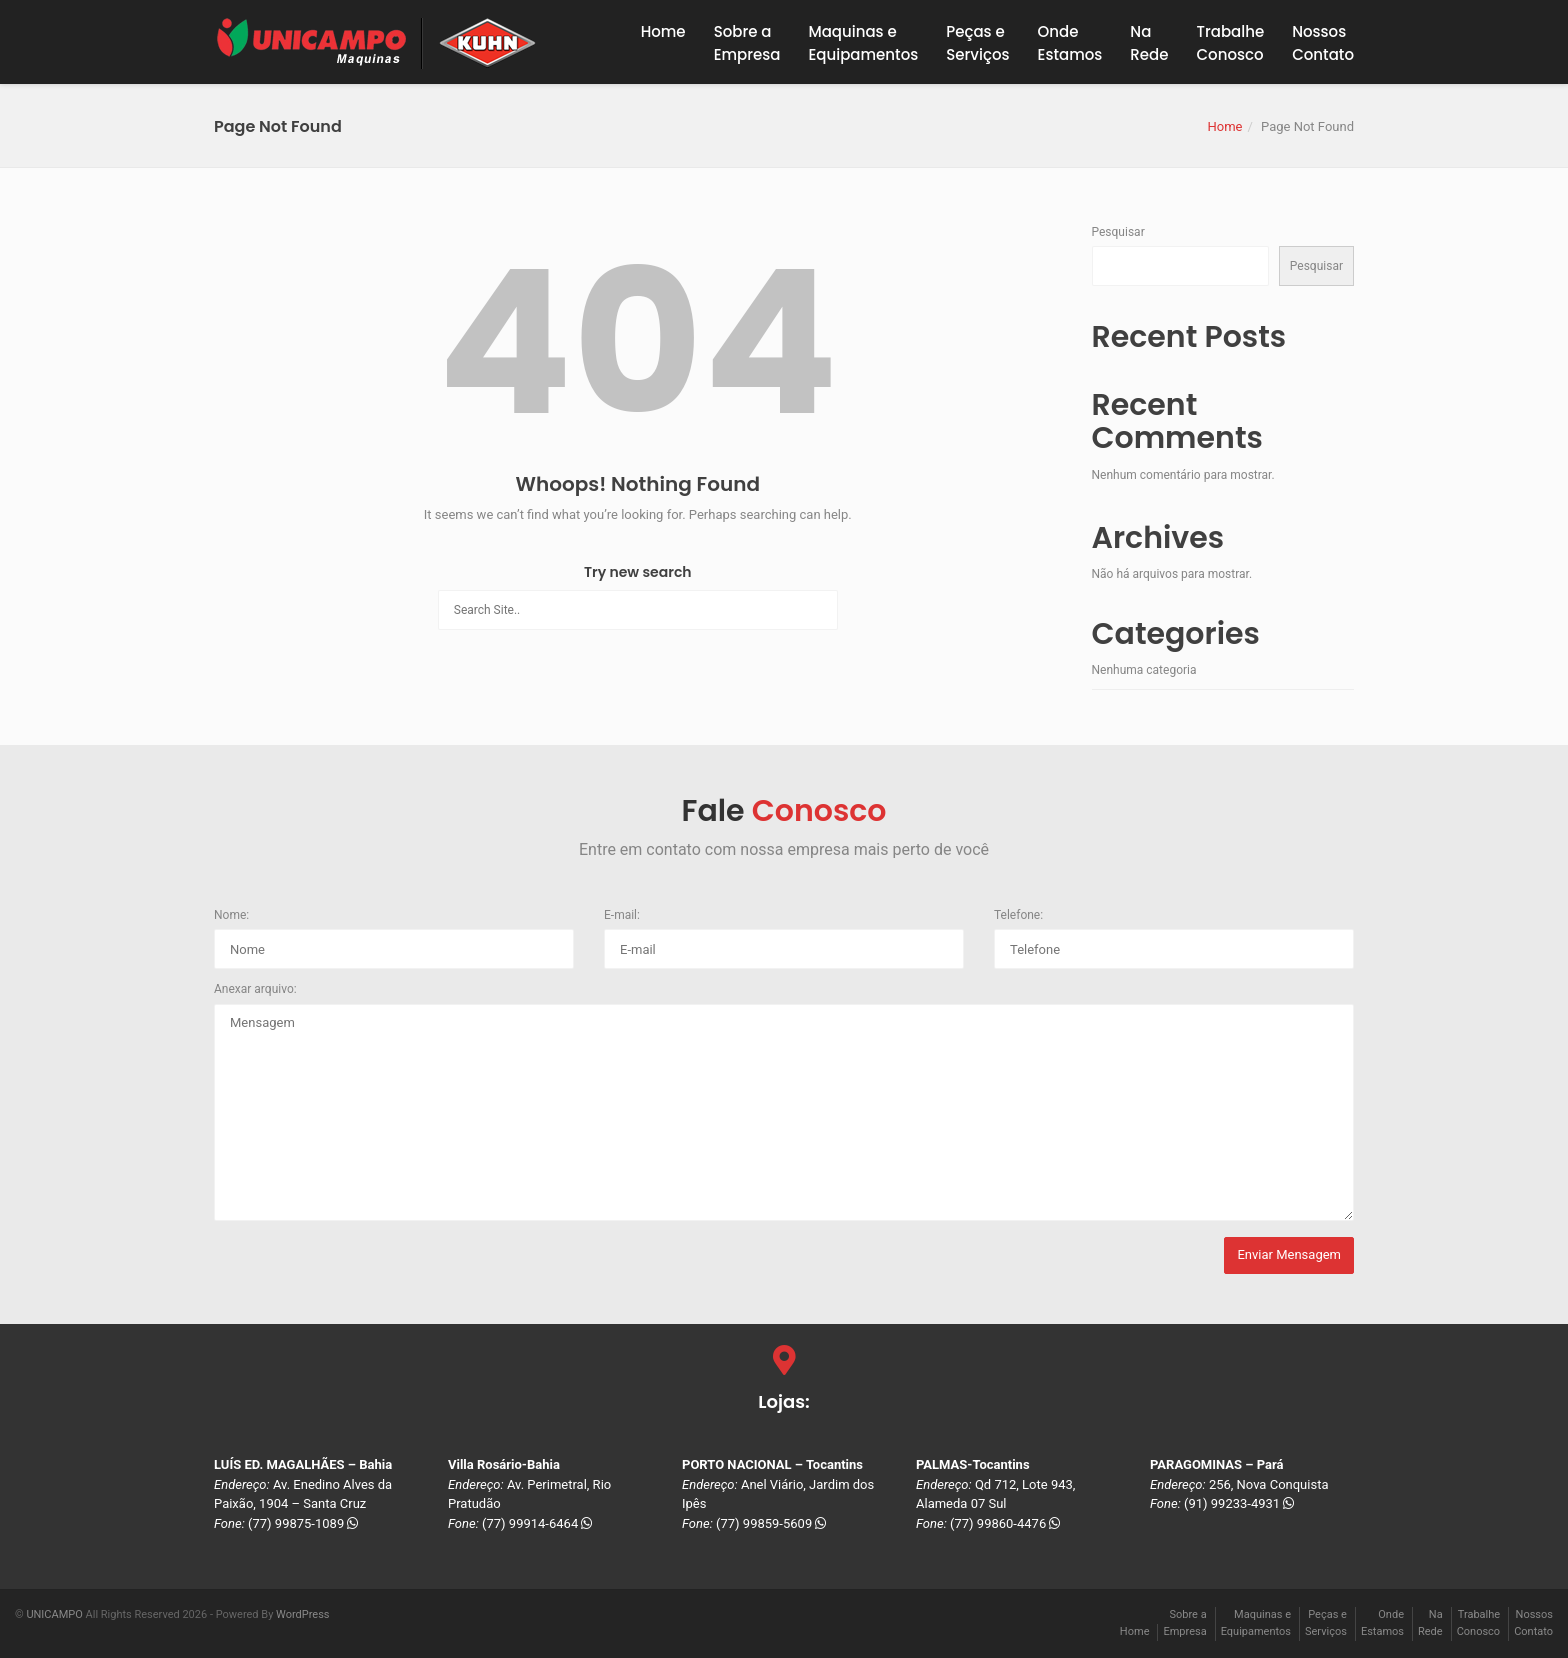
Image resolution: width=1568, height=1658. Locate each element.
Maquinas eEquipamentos (863, 43)
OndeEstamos (1070, 43)
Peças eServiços (977, 43)
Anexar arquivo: (255, 989)
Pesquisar (1118, 232)
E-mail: (622, 915)
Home (663, 31)
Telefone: (1018, 915)
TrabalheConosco (1231, 43)
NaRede (1149, 43)
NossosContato (1323, 43)
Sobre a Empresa (747, 43)
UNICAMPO (54, 1614)
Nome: (231, 915)
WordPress (302, 1614)
